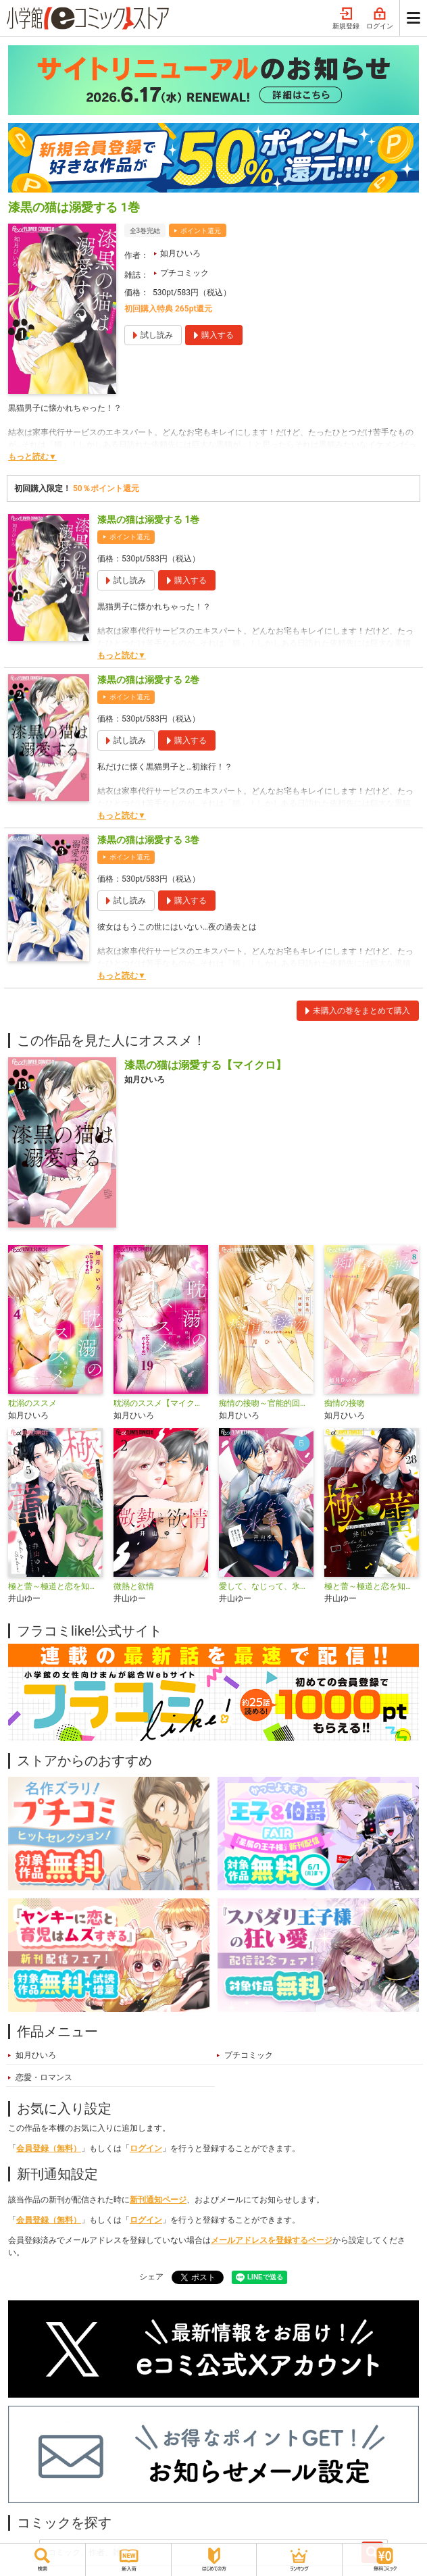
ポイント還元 (200, 230)
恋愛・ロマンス (44, 2077)
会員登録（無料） (48, 2148)
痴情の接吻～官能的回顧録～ (266, 1403)
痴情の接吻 (344, 1403)
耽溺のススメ (32, 1403)
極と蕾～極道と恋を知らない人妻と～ (55, 1586)
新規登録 (345, 18)
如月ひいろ (180, 253)
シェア (151, 2276)
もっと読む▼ (32, 456)
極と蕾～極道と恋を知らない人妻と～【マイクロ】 (371, 1586)
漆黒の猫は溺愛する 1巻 (148, 519)
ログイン (379, 18)
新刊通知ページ (158, 2199)
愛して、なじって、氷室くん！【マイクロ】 (266, 1586)
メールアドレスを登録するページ (271, 2240)
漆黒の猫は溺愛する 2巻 (148, 679)
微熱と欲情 (134, 1586)
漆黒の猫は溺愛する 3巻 (148, 839)
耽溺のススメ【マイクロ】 (161, 1403)
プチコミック (184, 273)
